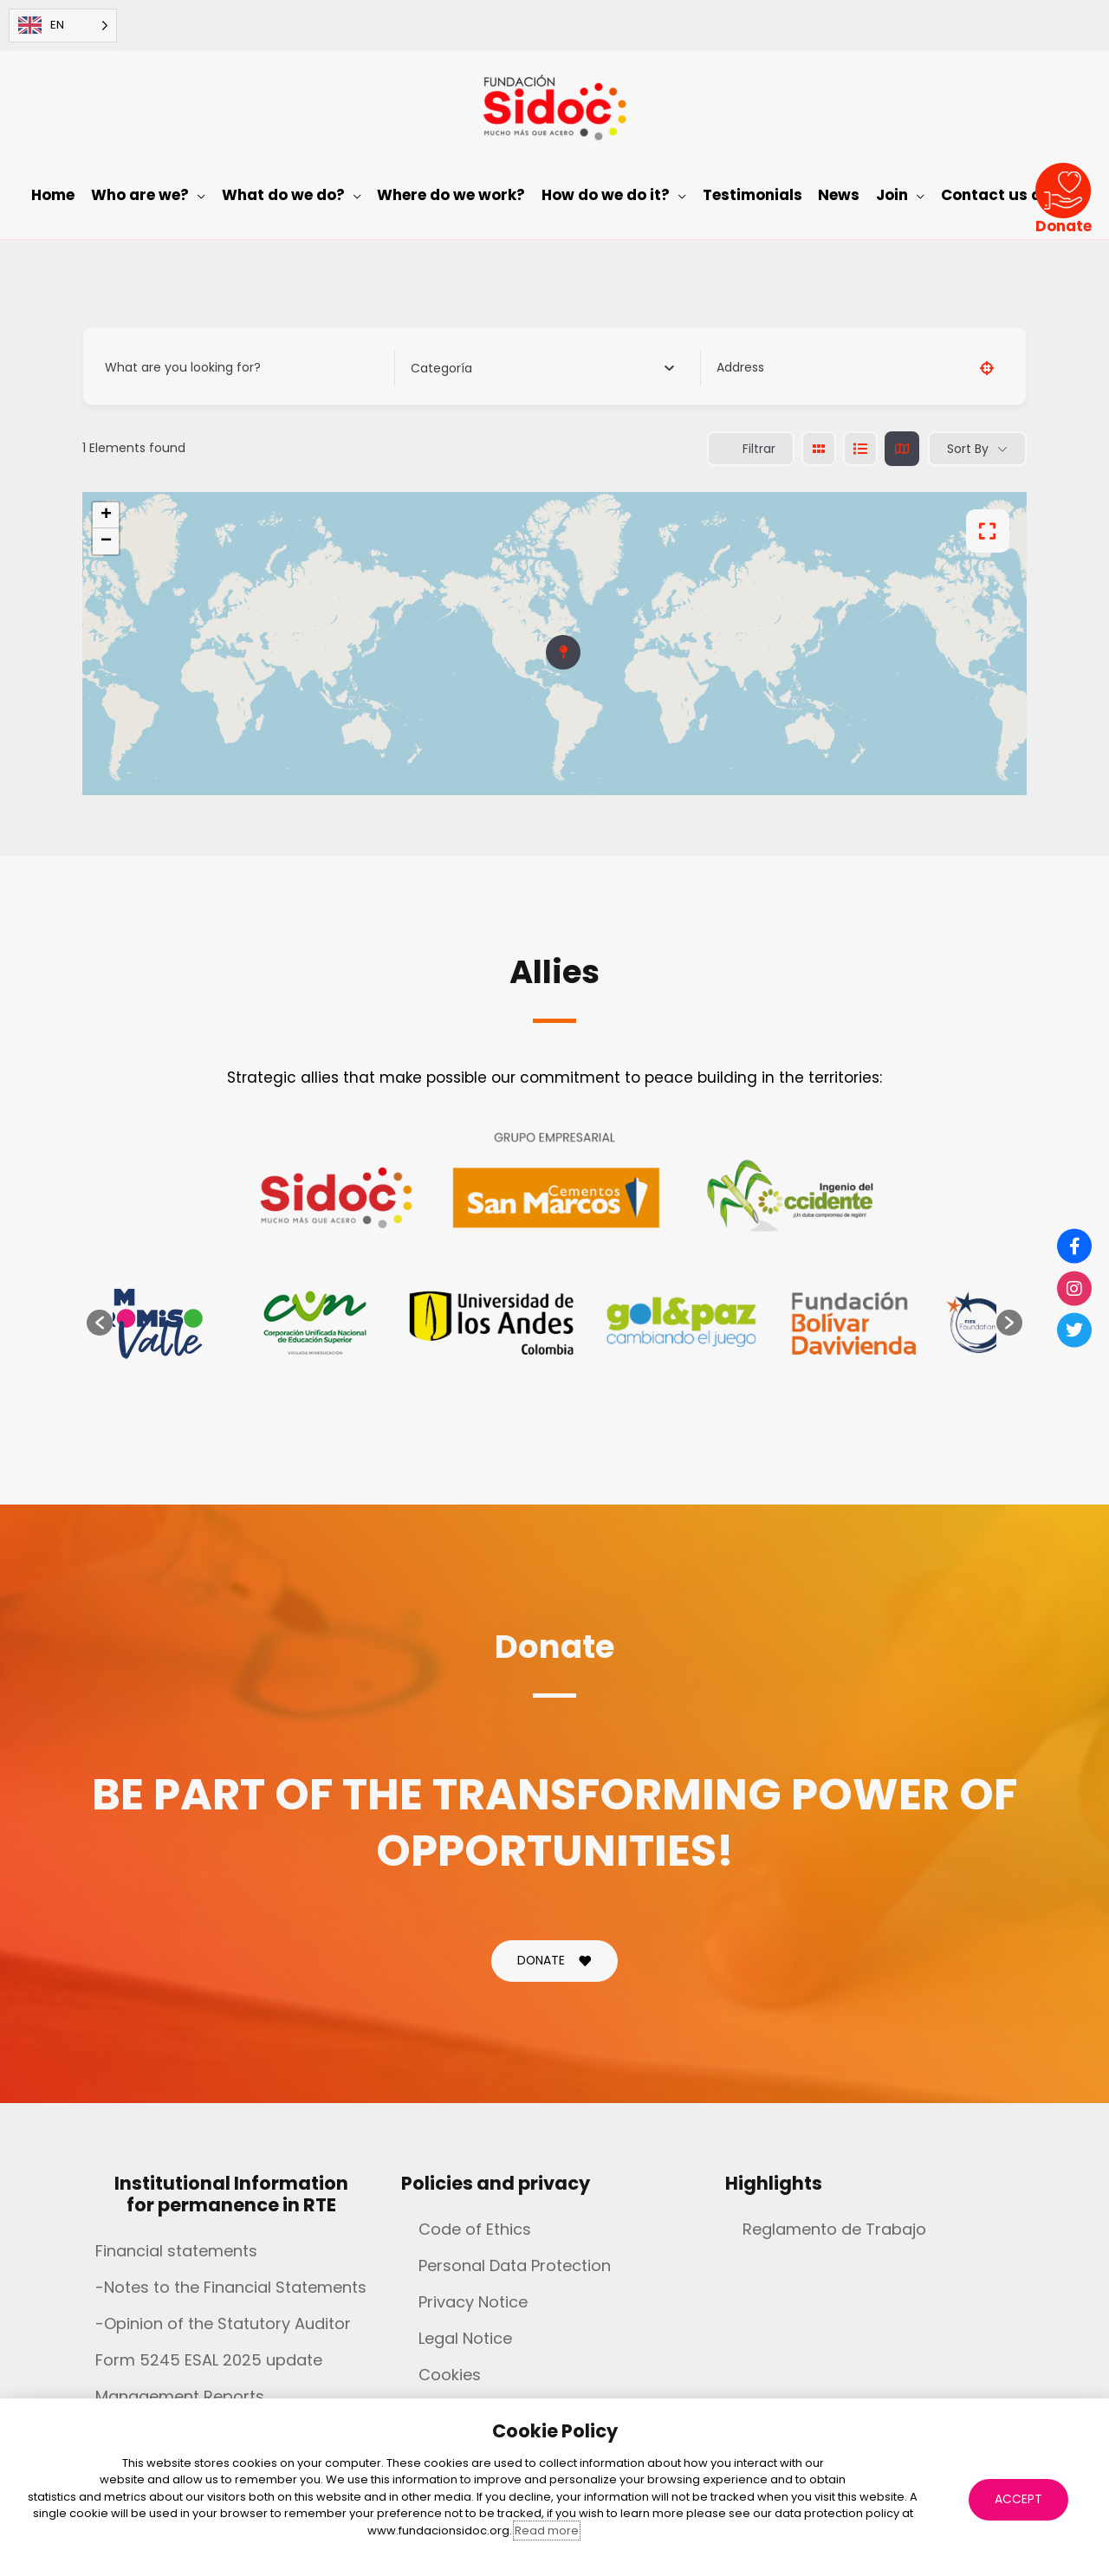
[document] (554, 1288)
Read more (547, 2530)
